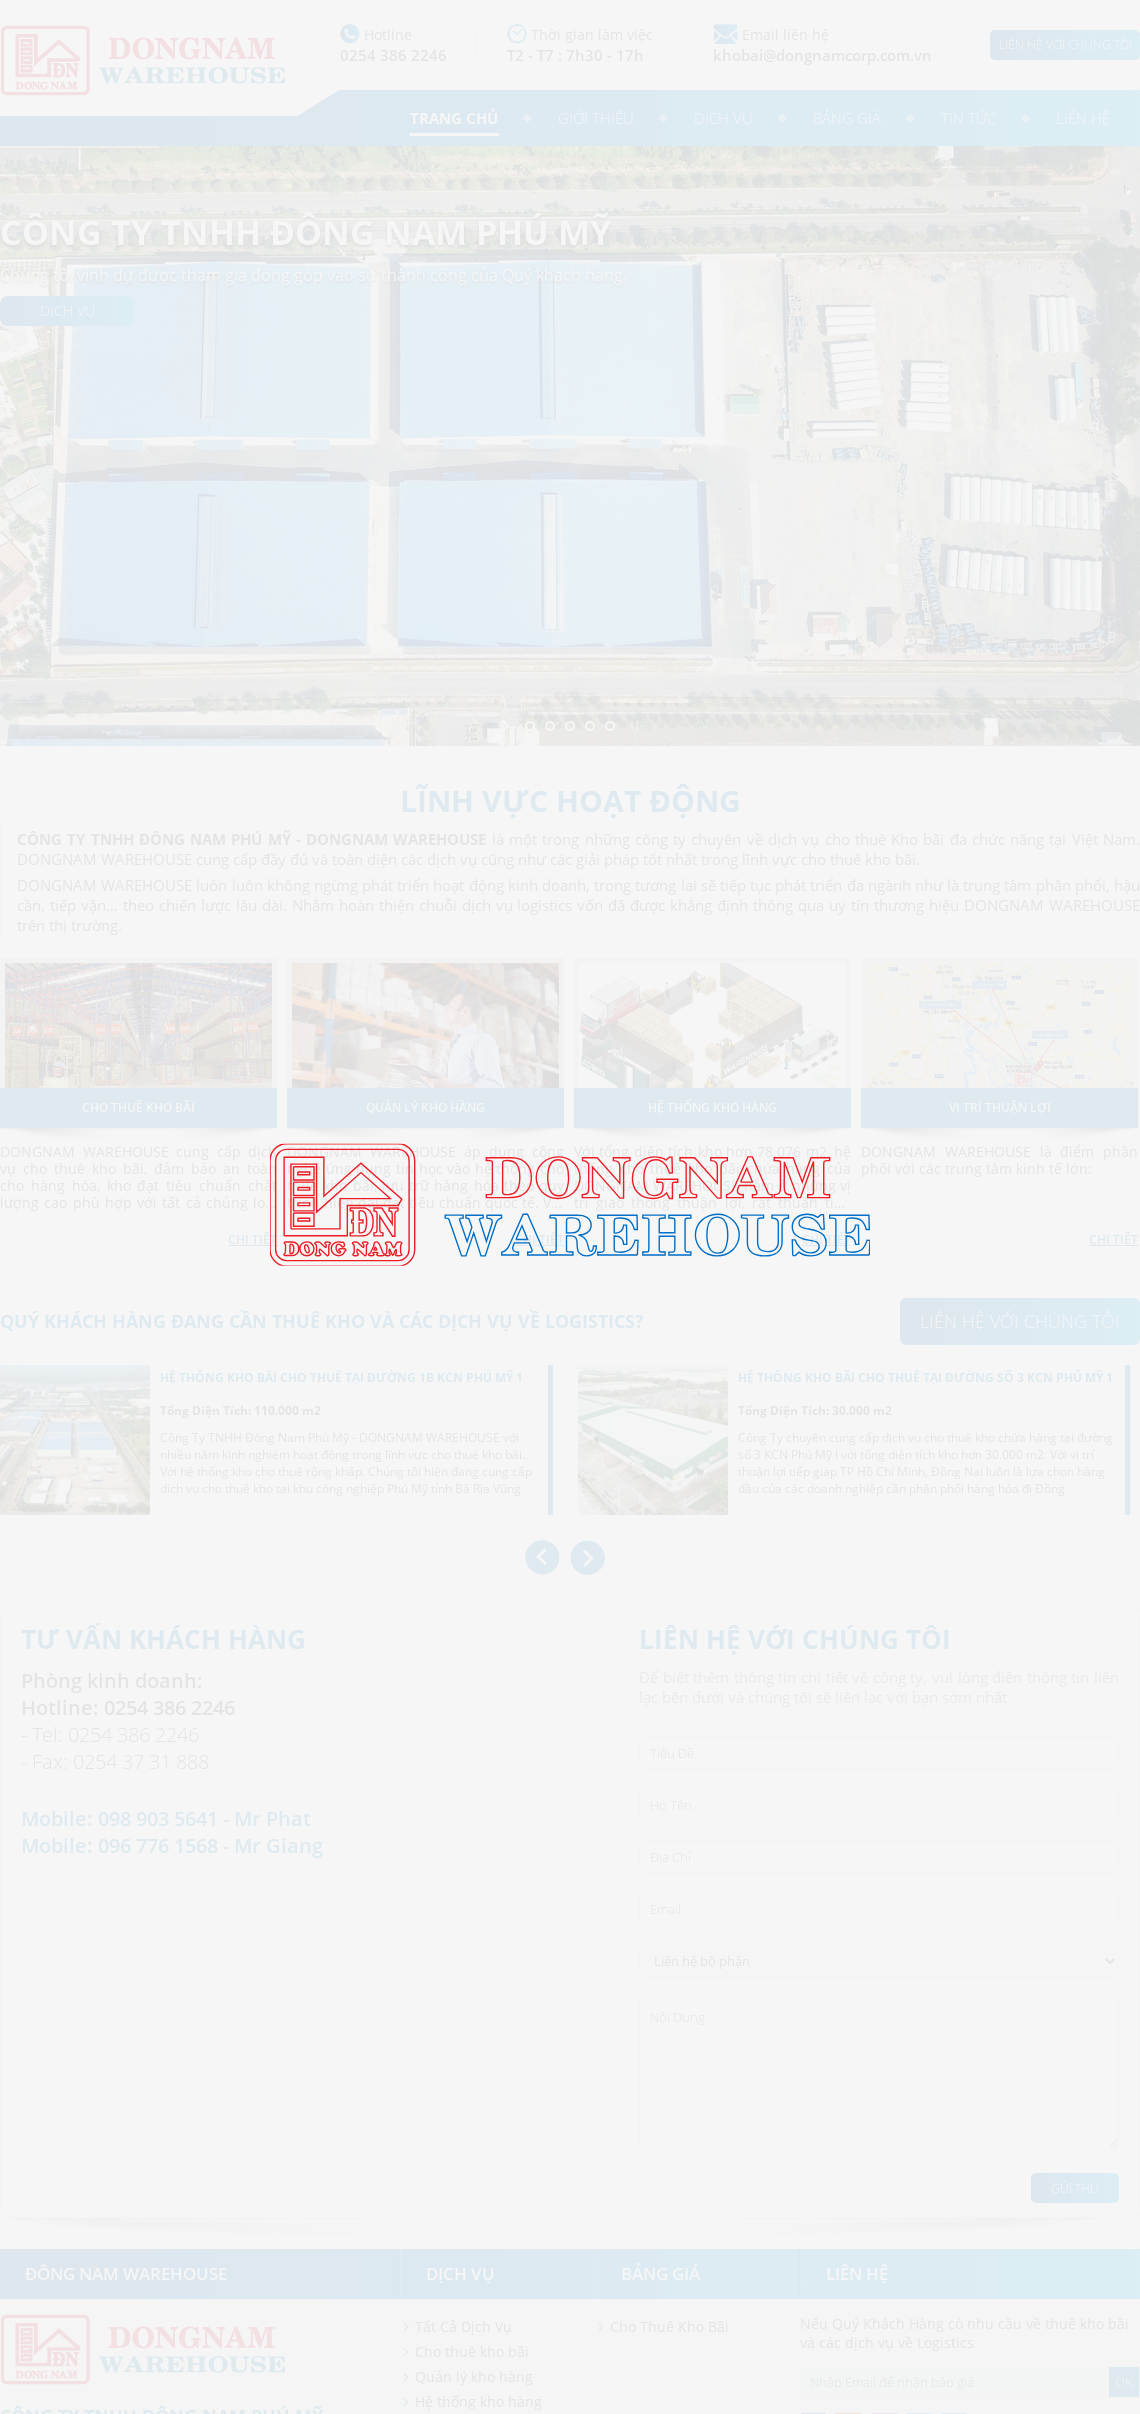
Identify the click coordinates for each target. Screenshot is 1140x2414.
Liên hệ (1083, 118)
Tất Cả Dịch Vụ (463, 2326)
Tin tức (968, 118)
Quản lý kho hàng (474, 2376)
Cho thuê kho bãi (472, 2351)
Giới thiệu (596, 118)
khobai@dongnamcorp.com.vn (822, 55)
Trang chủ (454, 118)
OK (1124, 2382)
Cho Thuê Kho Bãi (669, 2326)
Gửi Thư (1075, 2188)
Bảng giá (847, 118)
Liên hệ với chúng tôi (1065, 44)
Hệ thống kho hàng (478, 2401)
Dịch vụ (723, 118)
